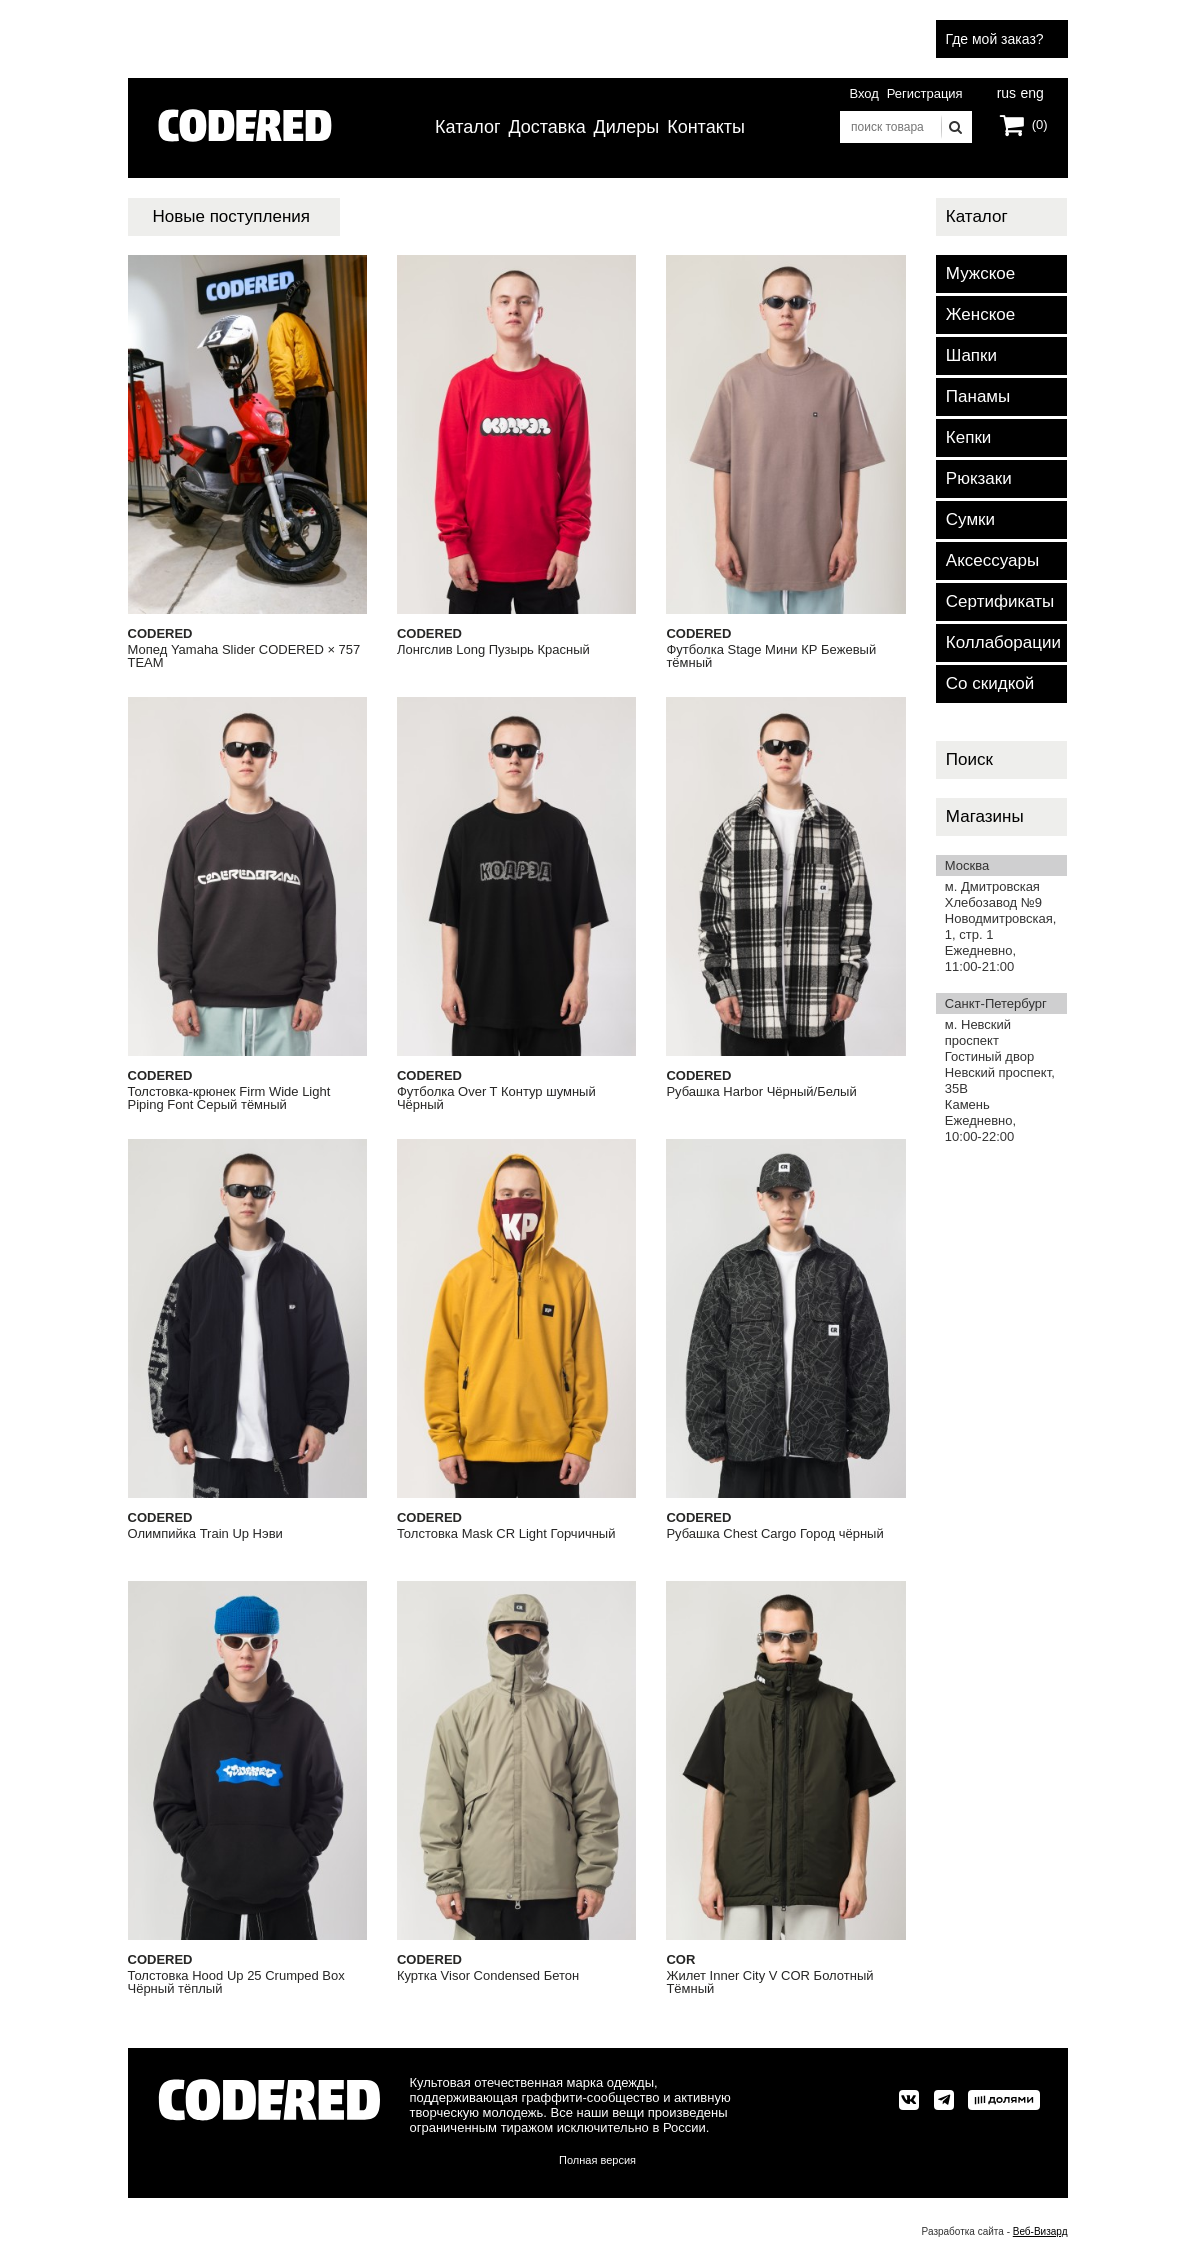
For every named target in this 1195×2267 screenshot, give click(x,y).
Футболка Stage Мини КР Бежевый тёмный (771, 656)
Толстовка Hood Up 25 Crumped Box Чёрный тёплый (236, 1982)
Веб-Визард (1040, 2231)
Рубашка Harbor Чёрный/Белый (761, 1092)
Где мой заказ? (995, 39)
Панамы (978, 396)
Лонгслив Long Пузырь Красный (493, 650)
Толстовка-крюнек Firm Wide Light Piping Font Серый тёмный (229, 1098)
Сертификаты (1000, 601)
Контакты (706, 127)
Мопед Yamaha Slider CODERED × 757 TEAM (244, 656)
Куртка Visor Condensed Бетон (488, 1976)
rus (1006, 91)
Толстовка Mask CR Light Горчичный (506, 1534)
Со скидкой (990, 683)
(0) (1040, 124)
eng (1031, 91)
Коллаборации (1003, 642)
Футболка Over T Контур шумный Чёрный (496, 1098)
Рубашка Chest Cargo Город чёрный (774, 1534)
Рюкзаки (979, 478)
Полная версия (597, 2160)
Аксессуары (992, 560)
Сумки (970, 519)
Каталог (467, 127)
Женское (980, 314)
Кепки (969, 437)
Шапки (971, 355)
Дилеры (627, 127)
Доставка (546, 127)
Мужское (980, 273)
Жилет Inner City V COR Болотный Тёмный (769, 1982)
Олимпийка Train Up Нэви (205, 1534)
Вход (863, 93)
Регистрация (925, 93)
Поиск (969, 759)
